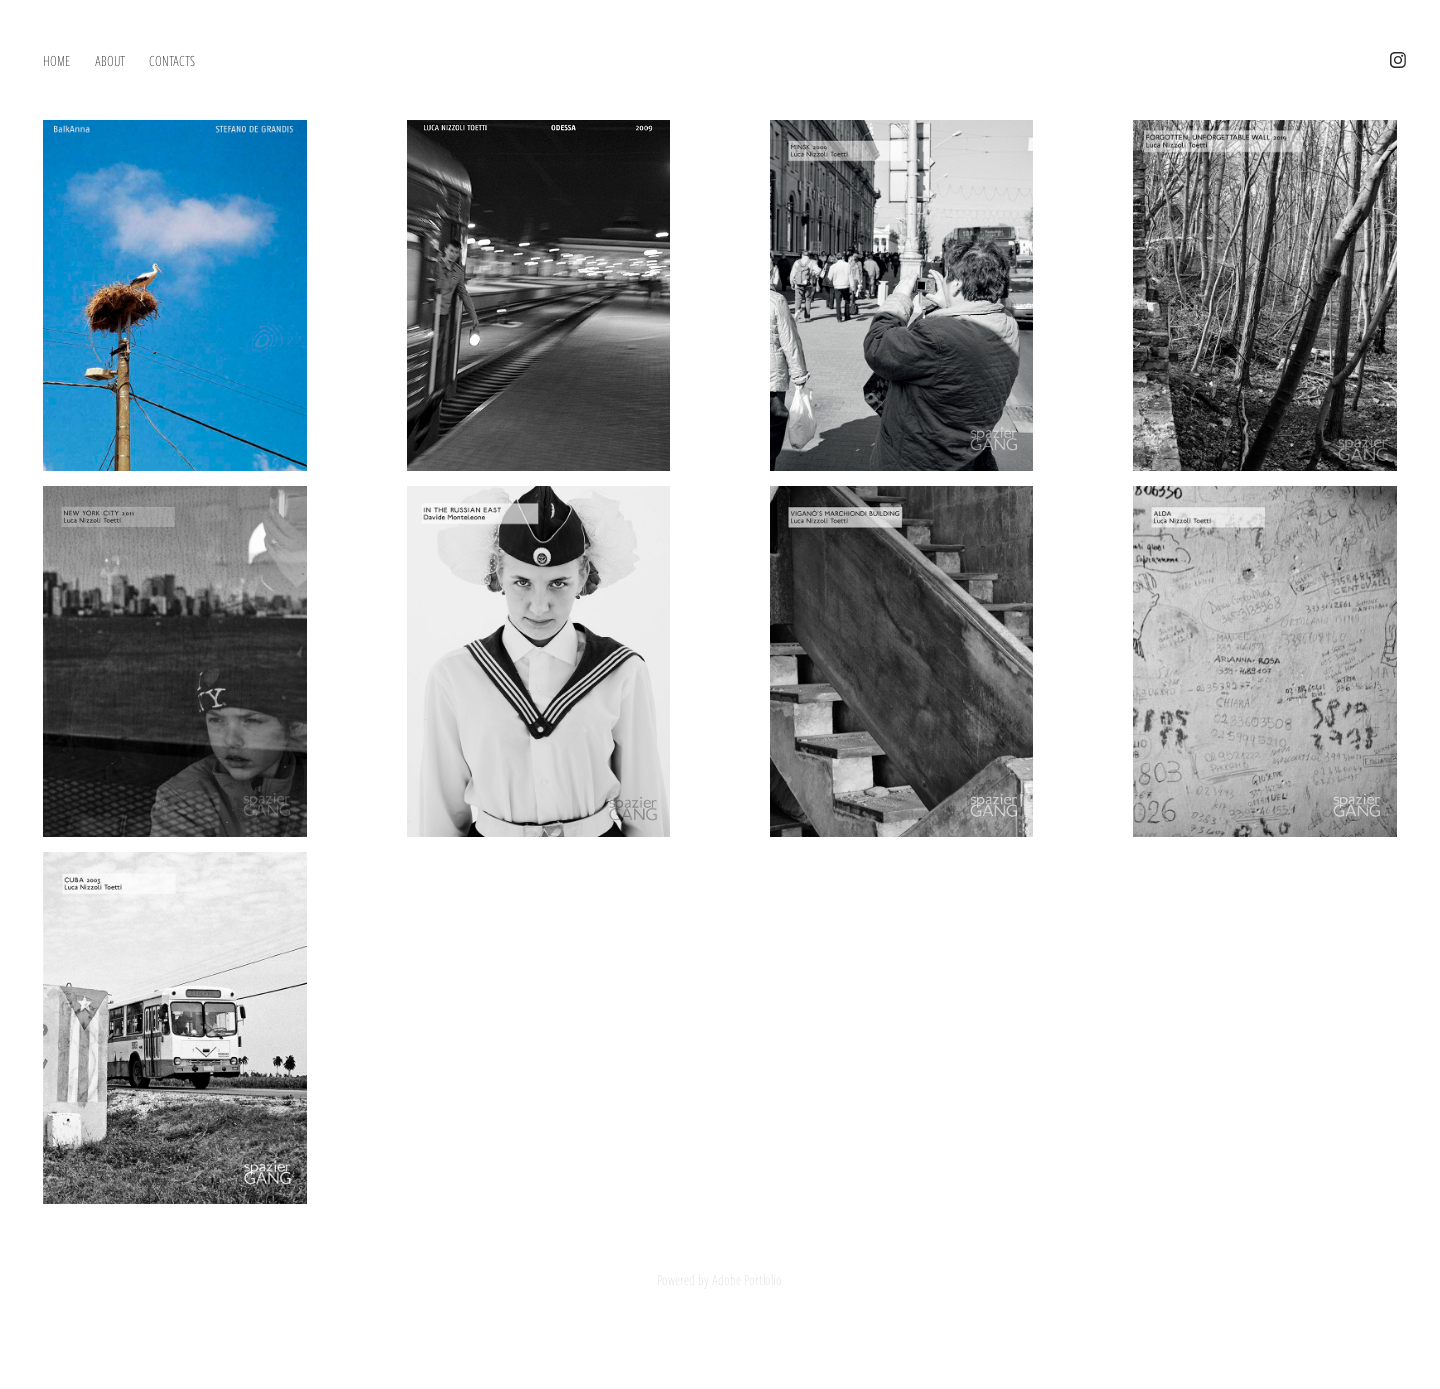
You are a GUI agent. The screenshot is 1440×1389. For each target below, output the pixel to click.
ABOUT (110, 60)
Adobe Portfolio (747, 1279)
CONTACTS (172, 60)
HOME (56, 60)
